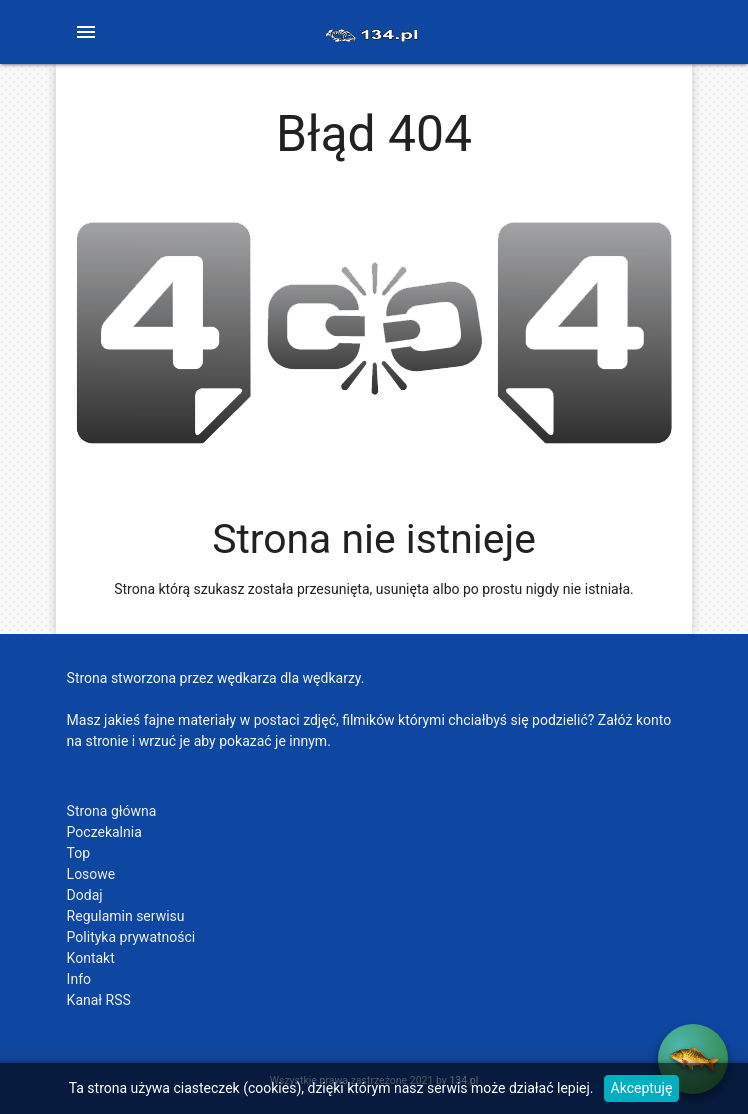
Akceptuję (642, 1088)
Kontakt (91, 958)
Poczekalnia (104, 832)
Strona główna (112, 811)
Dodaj (85, 895)
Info (79, 979)
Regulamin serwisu (126, 916)
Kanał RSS (99, 1000)
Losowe (91, 874)
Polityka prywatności (131, 937)
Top (79, 853)
